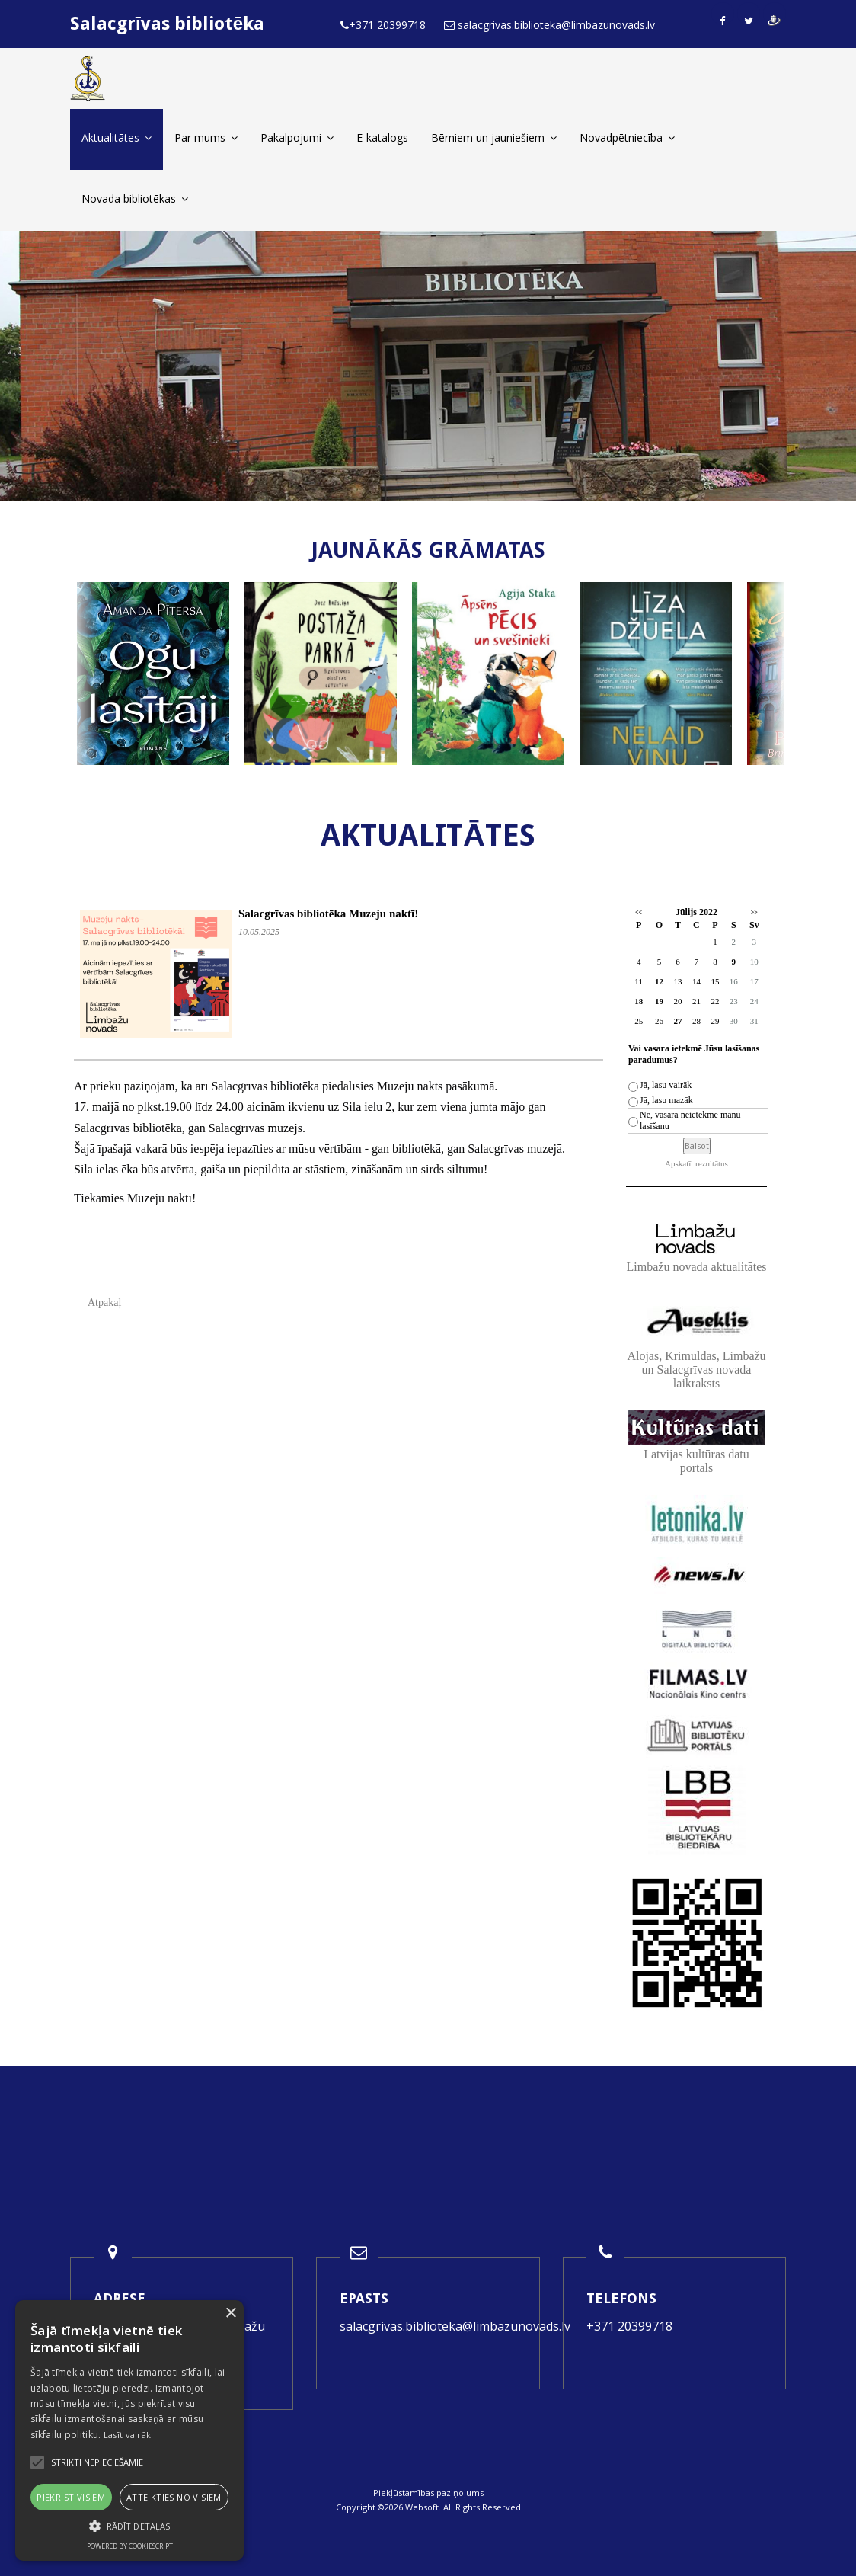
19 (659, 1001)
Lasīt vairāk (128, 2434)
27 (677, 1021)
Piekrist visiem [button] (71, 2497)
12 (659, 981)
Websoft (422, 2507)
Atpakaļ (104, 1302)
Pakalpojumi (297, 137)
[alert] (129, 2430)
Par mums (206, 137)
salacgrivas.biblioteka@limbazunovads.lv (455, 2326)
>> (754, 912)
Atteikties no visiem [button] (174, 2497)
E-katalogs (382, 137)
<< (638, 912)
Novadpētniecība (627, 137)
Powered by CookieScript (130, 2546)
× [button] (230, 2313)
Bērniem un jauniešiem (494, 137)
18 (638, 1001)
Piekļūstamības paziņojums (428, 2492)
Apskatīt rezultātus (696, 1163)
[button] (129, 2526)
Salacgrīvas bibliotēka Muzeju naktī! (328, 913)
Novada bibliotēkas (134, 198)
